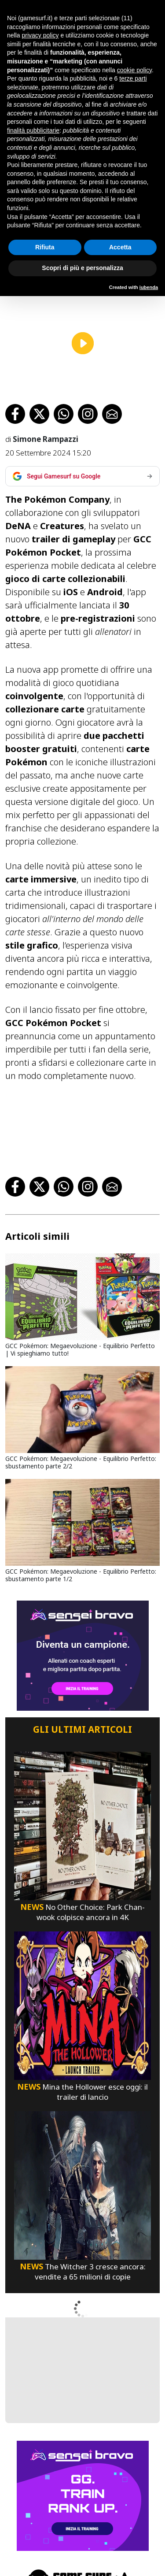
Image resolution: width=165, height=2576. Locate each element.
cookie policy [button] (134, 70)
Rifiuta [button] (45, 247)
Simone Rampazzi (45, 424)
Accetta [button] (120, 247)
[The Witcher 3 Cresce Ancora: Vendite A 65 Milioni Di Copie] (82, 2170)
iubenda (148, 287)
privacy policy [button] (40, 35)
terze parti (133, 78)
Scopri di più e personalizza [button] (82, 267)
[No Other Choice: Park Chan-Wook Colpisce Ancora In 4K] (82, 1810)
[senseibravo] (83, 1641)
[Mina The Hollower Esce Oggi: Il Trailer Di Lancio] (82, 1990)
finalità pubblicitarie (33, 130)
